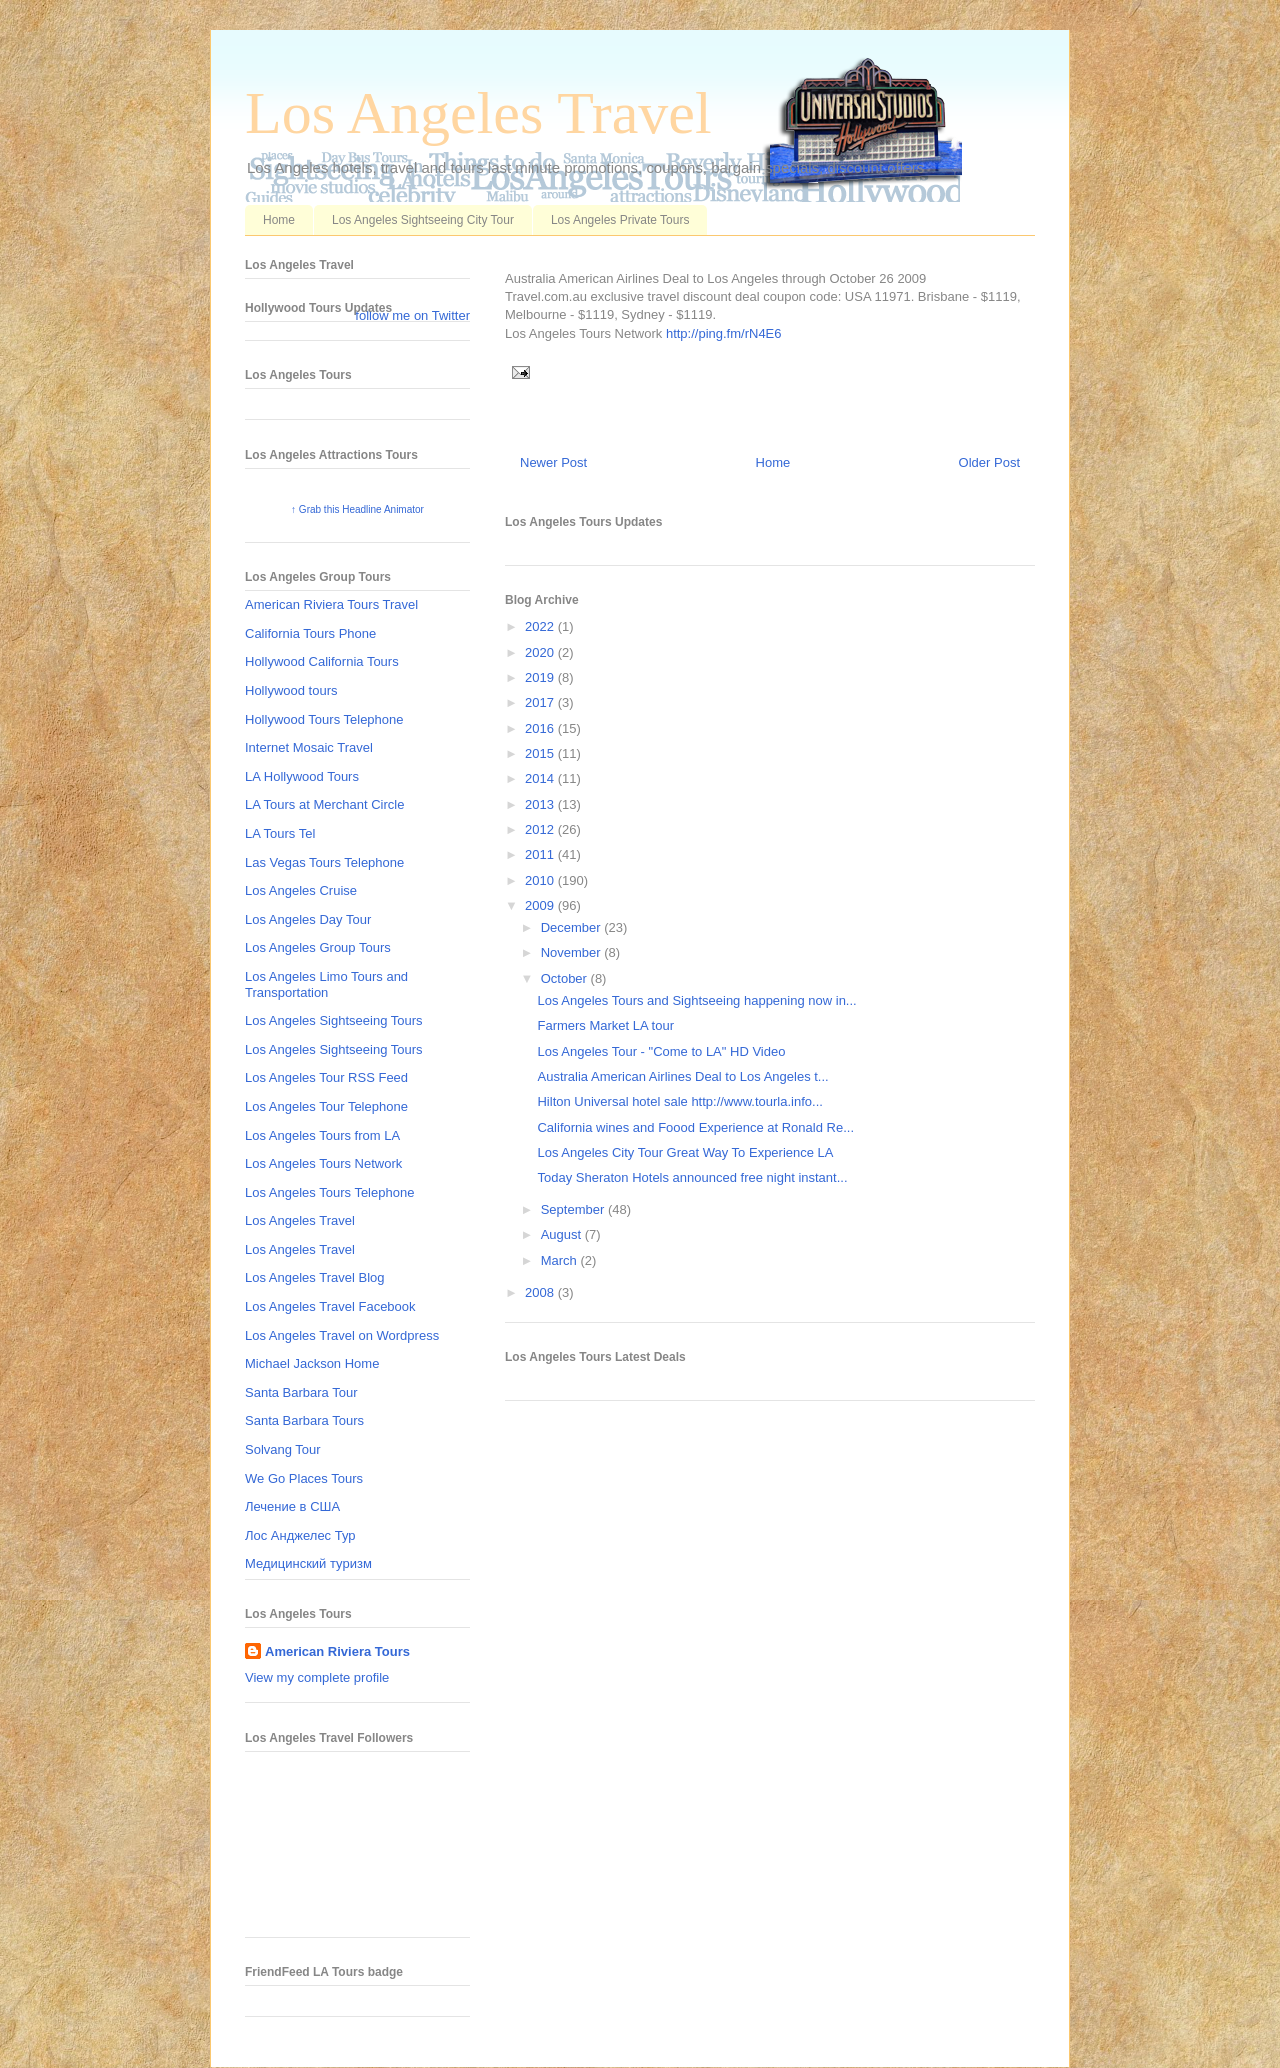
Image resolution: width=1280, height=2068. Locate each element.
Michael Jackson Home (312, 1363)
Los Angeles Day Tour (308, 919)
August (563, 1234)
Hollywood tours (291, 690)
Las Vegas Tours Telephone (324, 862)
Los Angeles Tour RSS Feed (326, 1077)
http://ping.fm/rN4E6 (724, 333)
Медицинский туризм (308, 1563)
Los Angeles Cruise (301, 890)
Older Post (989, 462)
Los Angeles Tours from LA (322, 1135)
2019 (541, 677)
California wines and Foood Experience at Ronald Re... (695, 1127)
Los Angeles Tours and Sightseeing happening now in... (696, 1000)
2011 (541, 854)
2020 (541, 652)
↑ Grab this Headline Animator (357, 509)
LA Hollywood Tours (302, 776)
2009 (541, 905)
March (561, 1260)
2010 (541, 880)
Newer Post (553, 462)
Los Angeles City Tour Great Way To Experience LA (685, 1152)
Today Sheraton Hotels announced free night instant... (692, 1177)
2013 (541, 804)
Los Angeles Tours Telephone (329, 1192)
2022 (541, 626)
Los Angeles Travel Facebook (330, 1306)
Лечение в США (292, 1506)
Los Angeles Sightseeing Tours (334, 1020)
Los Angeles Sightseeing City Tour (423, 220)
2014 (541, 778)
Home (279, 220)
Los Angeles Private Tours (620, 220)
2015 (541, 753)
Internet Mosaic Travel (309, 747)
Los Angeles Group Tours (318, 947)
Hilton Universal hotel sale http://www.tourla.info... (679, 1101)
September (574, 1209)
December (573, 927)
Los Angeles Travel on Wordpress (342, 1335)
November (573, 952)
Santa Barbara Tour (301, 1392)
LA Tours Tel (280, 833)
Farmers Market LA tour (605, 1025)
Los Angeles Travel (478, 113)
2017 (541, 702)
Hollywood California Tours (322, 661)
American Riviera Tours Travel (331, 604)
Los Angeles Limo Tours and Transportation (326, 984)
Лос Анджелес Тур (300, 1535)
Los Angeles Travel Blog (314, 1277)
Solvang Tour (283, 1449)
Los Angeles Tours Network (323, 1163)
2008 (541, 1292)
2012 (541, 829)
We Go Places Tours (304, 1478)
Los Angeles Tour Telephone (326, 1106)
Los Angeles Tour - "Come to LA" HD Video (661, 1051)
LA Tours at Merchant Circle (324, 804)
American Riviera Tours (337, 1651)
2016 (541, 728)
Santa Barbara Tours (304, 1420)
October (566, 978)
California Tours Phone (310, 633)
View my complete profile (317, 1677)
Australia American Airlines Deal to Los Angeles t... (682, 1076)
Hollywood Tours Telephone (324, 719)
